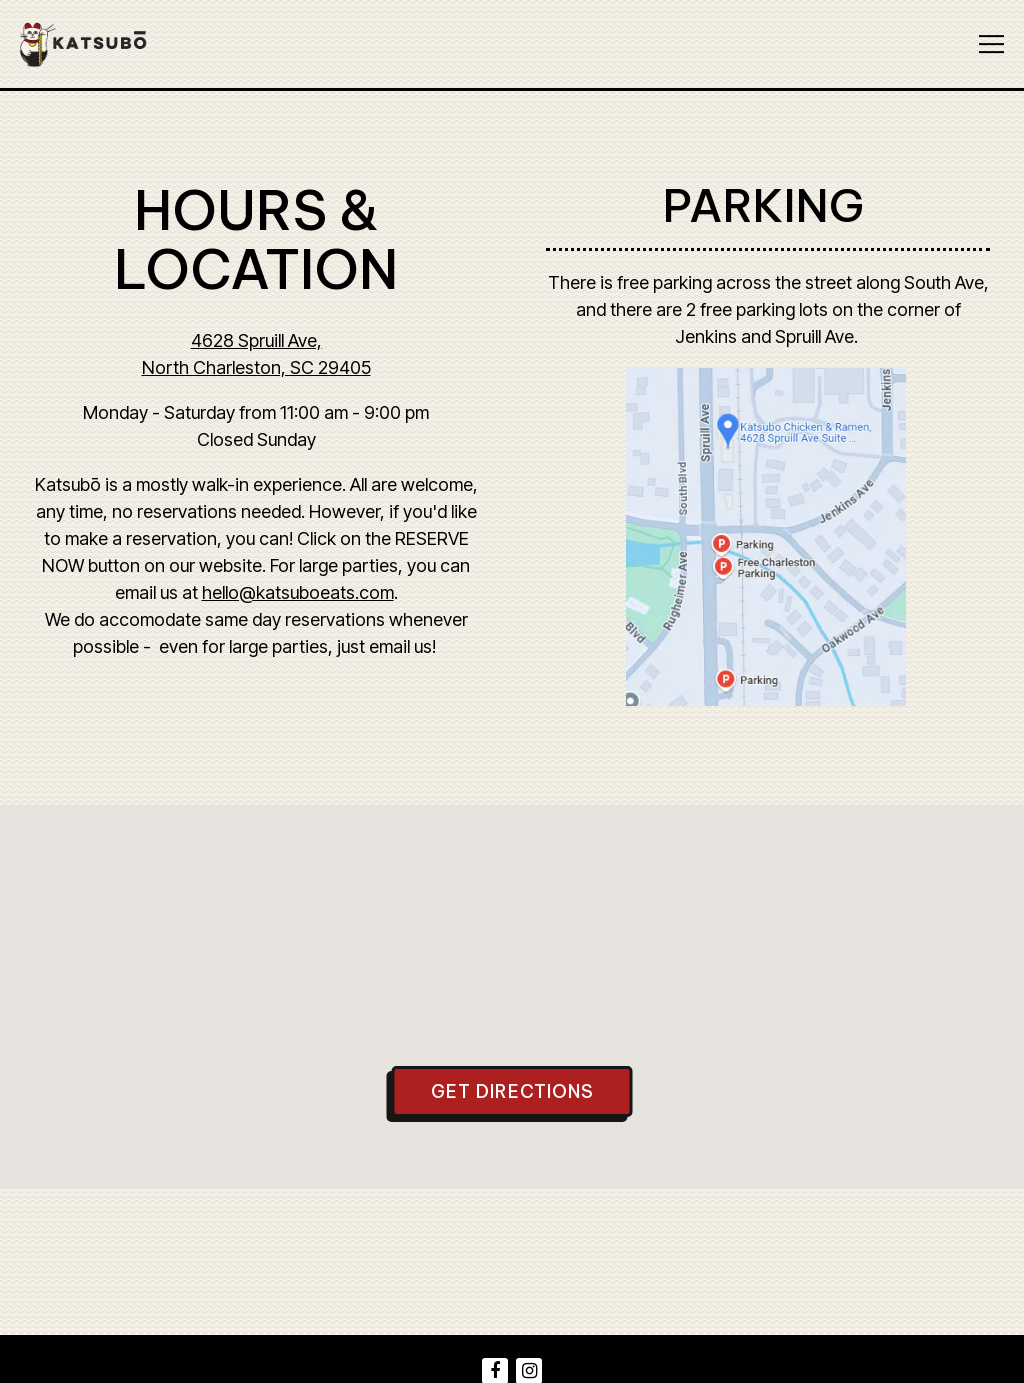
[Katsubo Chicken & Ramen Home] (94, 44)
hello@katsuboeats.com (298, 592)
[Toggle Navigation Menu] (991, 44)
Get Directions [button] (512, 1091)
